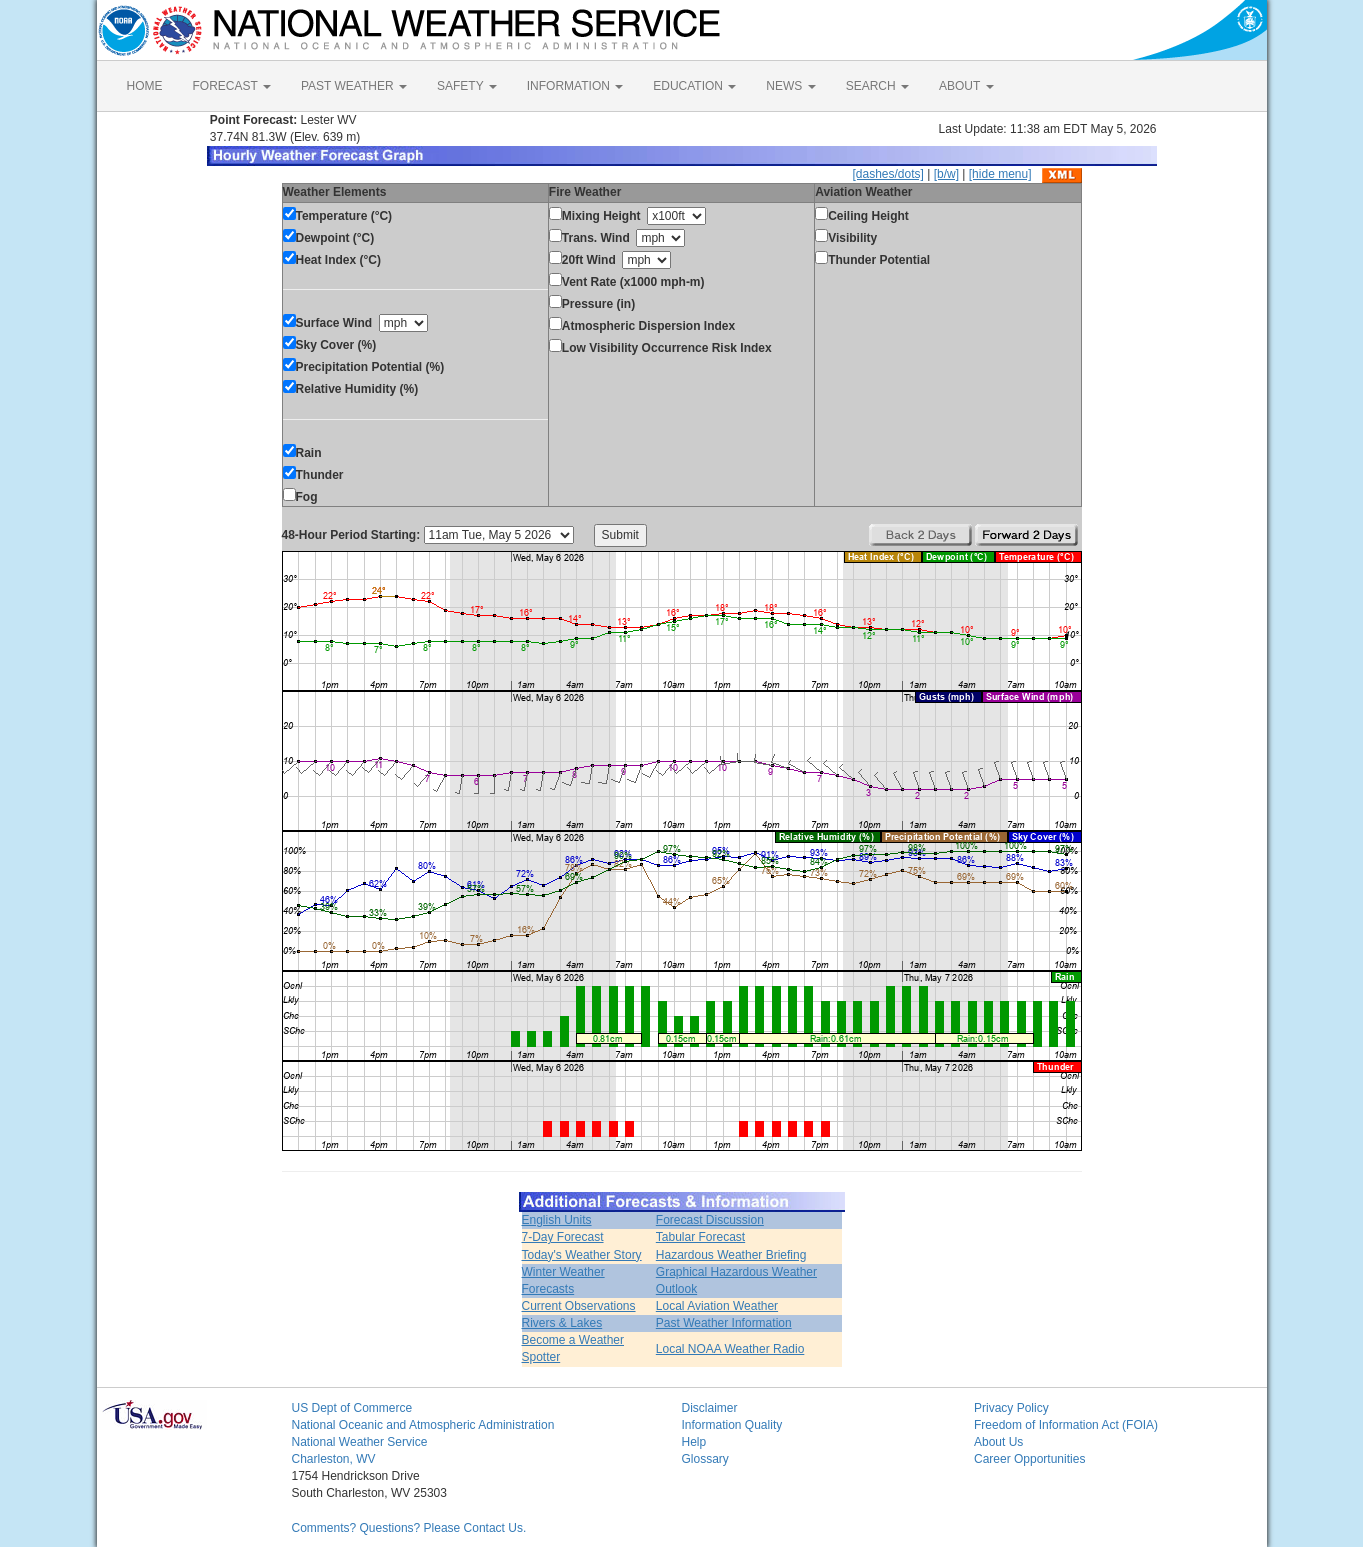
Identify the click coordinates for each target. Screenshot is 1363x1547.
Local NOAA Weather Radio (730, 1349)
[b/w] (946, 174)
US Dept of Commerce (352, 1408)
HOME (145, 86)
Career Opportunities (1029, 1459)
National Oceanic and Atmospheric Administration (423, 1425)
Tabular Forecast (700, 1237)
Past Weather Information (724, 1323)
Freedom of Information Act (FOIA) (1066, 1425)
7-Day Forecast (563, 1237)
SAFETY (467, 86)
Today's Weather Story (582, 1255)
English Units (557, 1220)
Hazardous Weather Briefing (731, 1255)
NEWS (790, 86)
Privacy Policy (1011, 1408)
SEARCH (877, 86)
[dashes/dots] (887, 174)
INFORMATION (575, 86)
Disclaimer (710, 1408)
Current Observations (579, 1306)
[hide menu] (1000, 174)
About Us (998, 1442)
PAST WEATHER (354, 86)
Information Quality (732, 1425)
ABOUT (966, 86)
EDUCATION (694, 86)
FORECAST (232, 86)
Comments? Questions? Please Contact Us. (409, 1528)
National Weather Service (360, 1442)
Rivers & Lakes (562, 1323)
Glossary (705, 1459)
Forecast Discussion (710, 1220)
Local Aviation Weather (717, 1306)
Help (694, 1442)
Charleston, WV (334, 1459)
